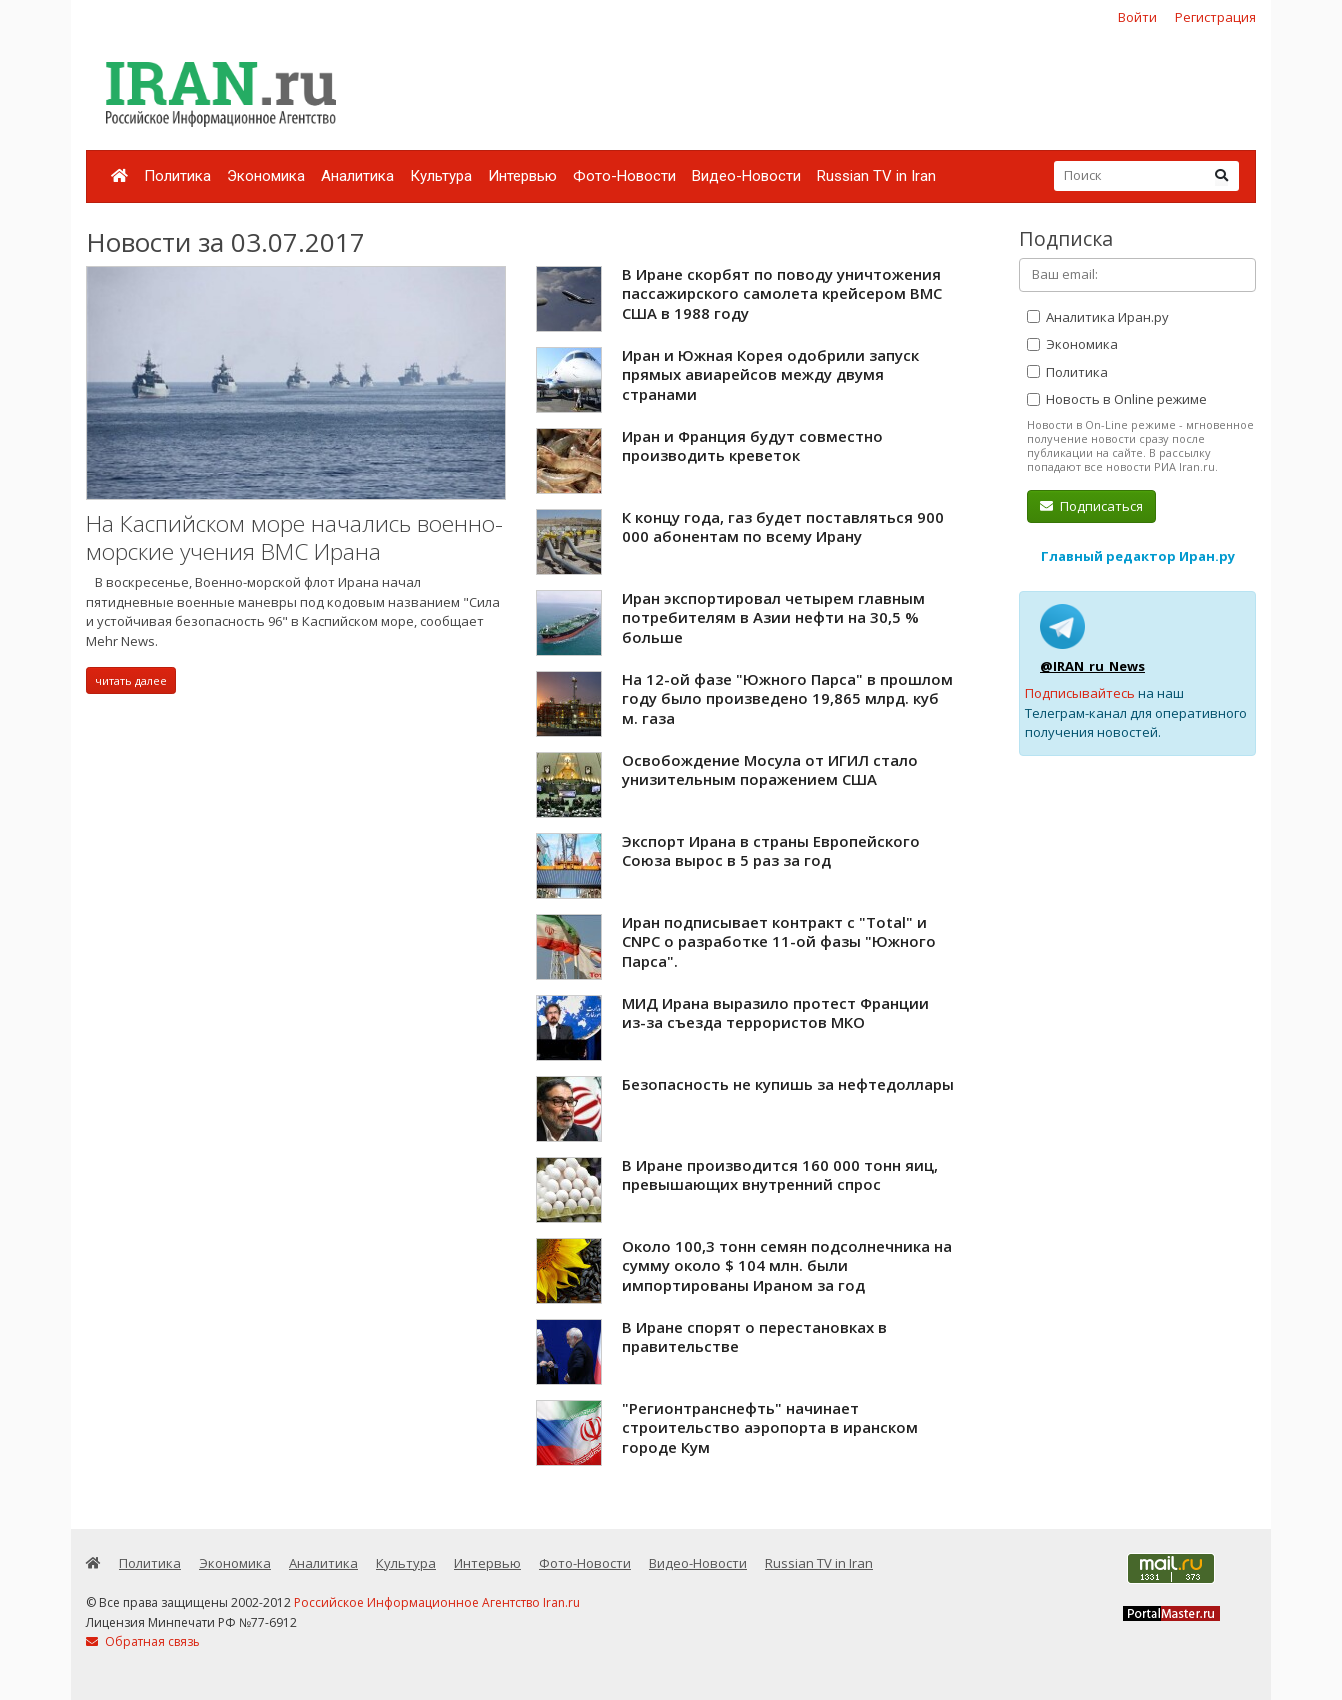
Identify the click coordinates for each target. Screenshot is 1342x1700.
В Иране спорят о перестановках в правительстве (754, 1337)
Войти (1137, 17)
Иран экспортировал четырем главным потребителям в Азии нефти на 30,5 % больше (773, 617)
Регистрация (1215, 17)
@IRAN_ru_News (1092, 666)
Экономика (266, 176)
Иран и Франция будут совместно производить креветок (752, 446)
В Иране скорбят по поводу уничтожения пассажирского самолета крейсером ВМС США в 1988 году (782, 293)
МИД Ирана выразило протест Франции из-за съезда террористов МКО (775, 1013)
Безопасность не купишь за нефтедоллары (788, 1084)
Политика (177, 176)
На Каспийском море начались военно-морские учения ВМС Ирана (294, 537)
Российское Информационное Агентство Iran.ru (437, 1602)
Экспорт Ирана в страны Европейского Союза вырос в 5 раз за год (771, 851)
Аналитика (357, 176)
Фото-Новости (624, 176)
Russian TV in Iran (876, 176)
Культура (441, 176)
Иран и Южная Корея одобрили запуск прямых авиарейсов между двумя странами (770, 374)
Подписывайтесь (1080, 693)
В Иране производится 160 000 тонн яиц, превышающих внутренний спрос (780, 1175)
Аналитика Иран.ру (1098, 317)
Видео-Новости (746, 176)
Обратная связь (143, 1641)
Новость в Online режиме (1117, 399)
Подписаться (1091, 506)
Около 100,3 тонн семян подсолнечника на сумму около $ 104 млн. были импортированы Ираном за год (787, 1265)
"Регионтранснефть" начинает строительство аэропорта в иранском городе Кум (770, 1427)
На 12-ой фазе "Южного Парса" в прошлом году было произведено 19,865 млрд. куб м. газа (787, 698)
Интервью (522, 176)
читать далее (131, 680)
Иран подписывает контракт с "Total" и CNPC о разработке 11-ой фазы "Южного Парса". (779, 941)
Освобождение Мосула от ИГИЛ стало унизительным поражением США (770, 770)
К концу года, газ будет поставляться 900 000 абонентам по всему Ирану (783, 527)
